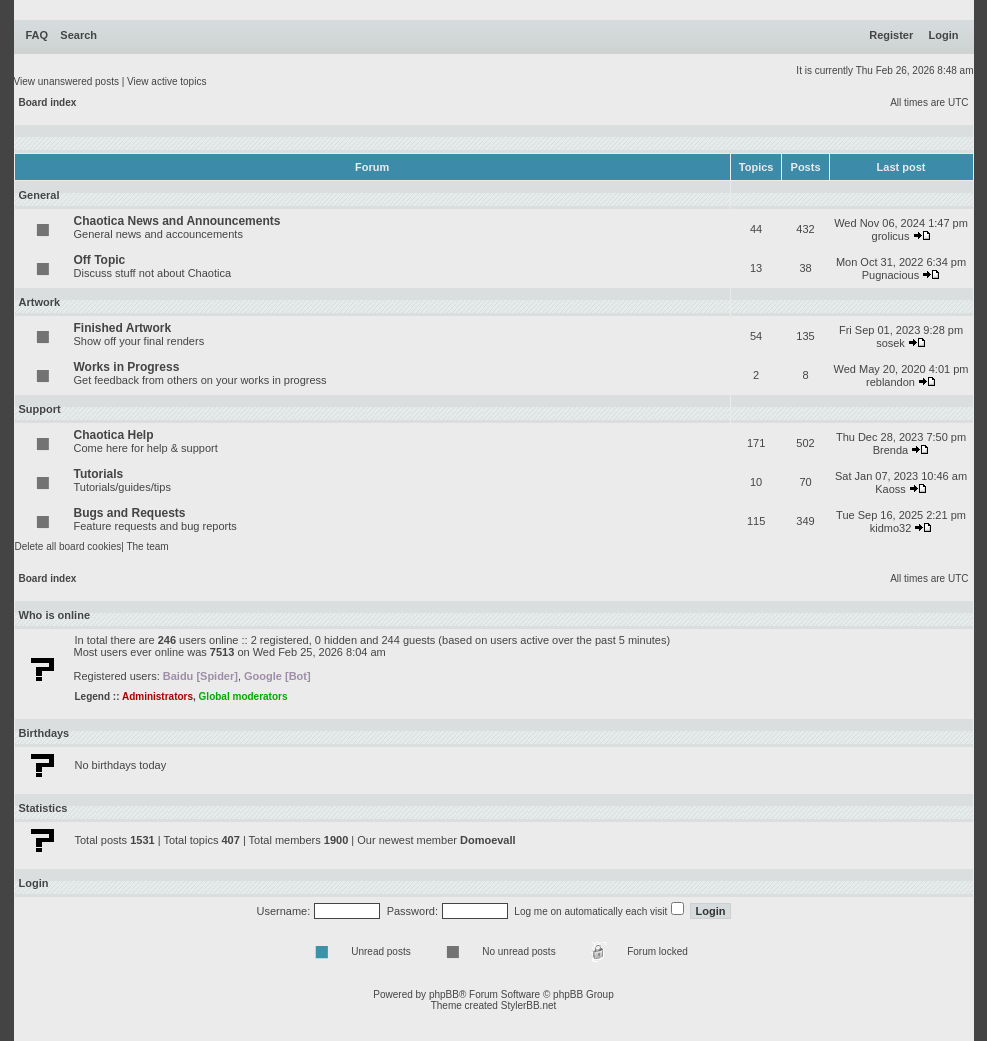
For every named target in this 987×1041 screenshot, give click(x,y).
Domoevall (488, 840)
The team (147, 546)
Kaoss (890, 489)
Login (944, 35)
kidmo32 (891, 528)
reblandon (890, 382)
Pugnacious (891, 275)
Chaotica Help (114, 435)
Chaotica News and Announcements (177, 221)
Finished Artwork (123, 328)
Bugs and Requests (130, 513)
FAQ (37, 35)
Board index (48, 102)
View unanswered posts (66, 81)
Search (78, 35)
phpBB (444, 994)
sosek (890, 343)
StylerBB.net (529, 1005)
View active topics (166, 81)
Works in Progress (127, 367)
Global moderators (243, 696)
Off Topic (100, 260)
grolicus (891, 236)
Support (40, 409)
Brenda (890, 450)
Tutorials (99, 474)
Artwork (40, 302)
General (39, 195)
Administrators (157, 696)
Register (891, 35)
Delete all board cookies (68, 546)
